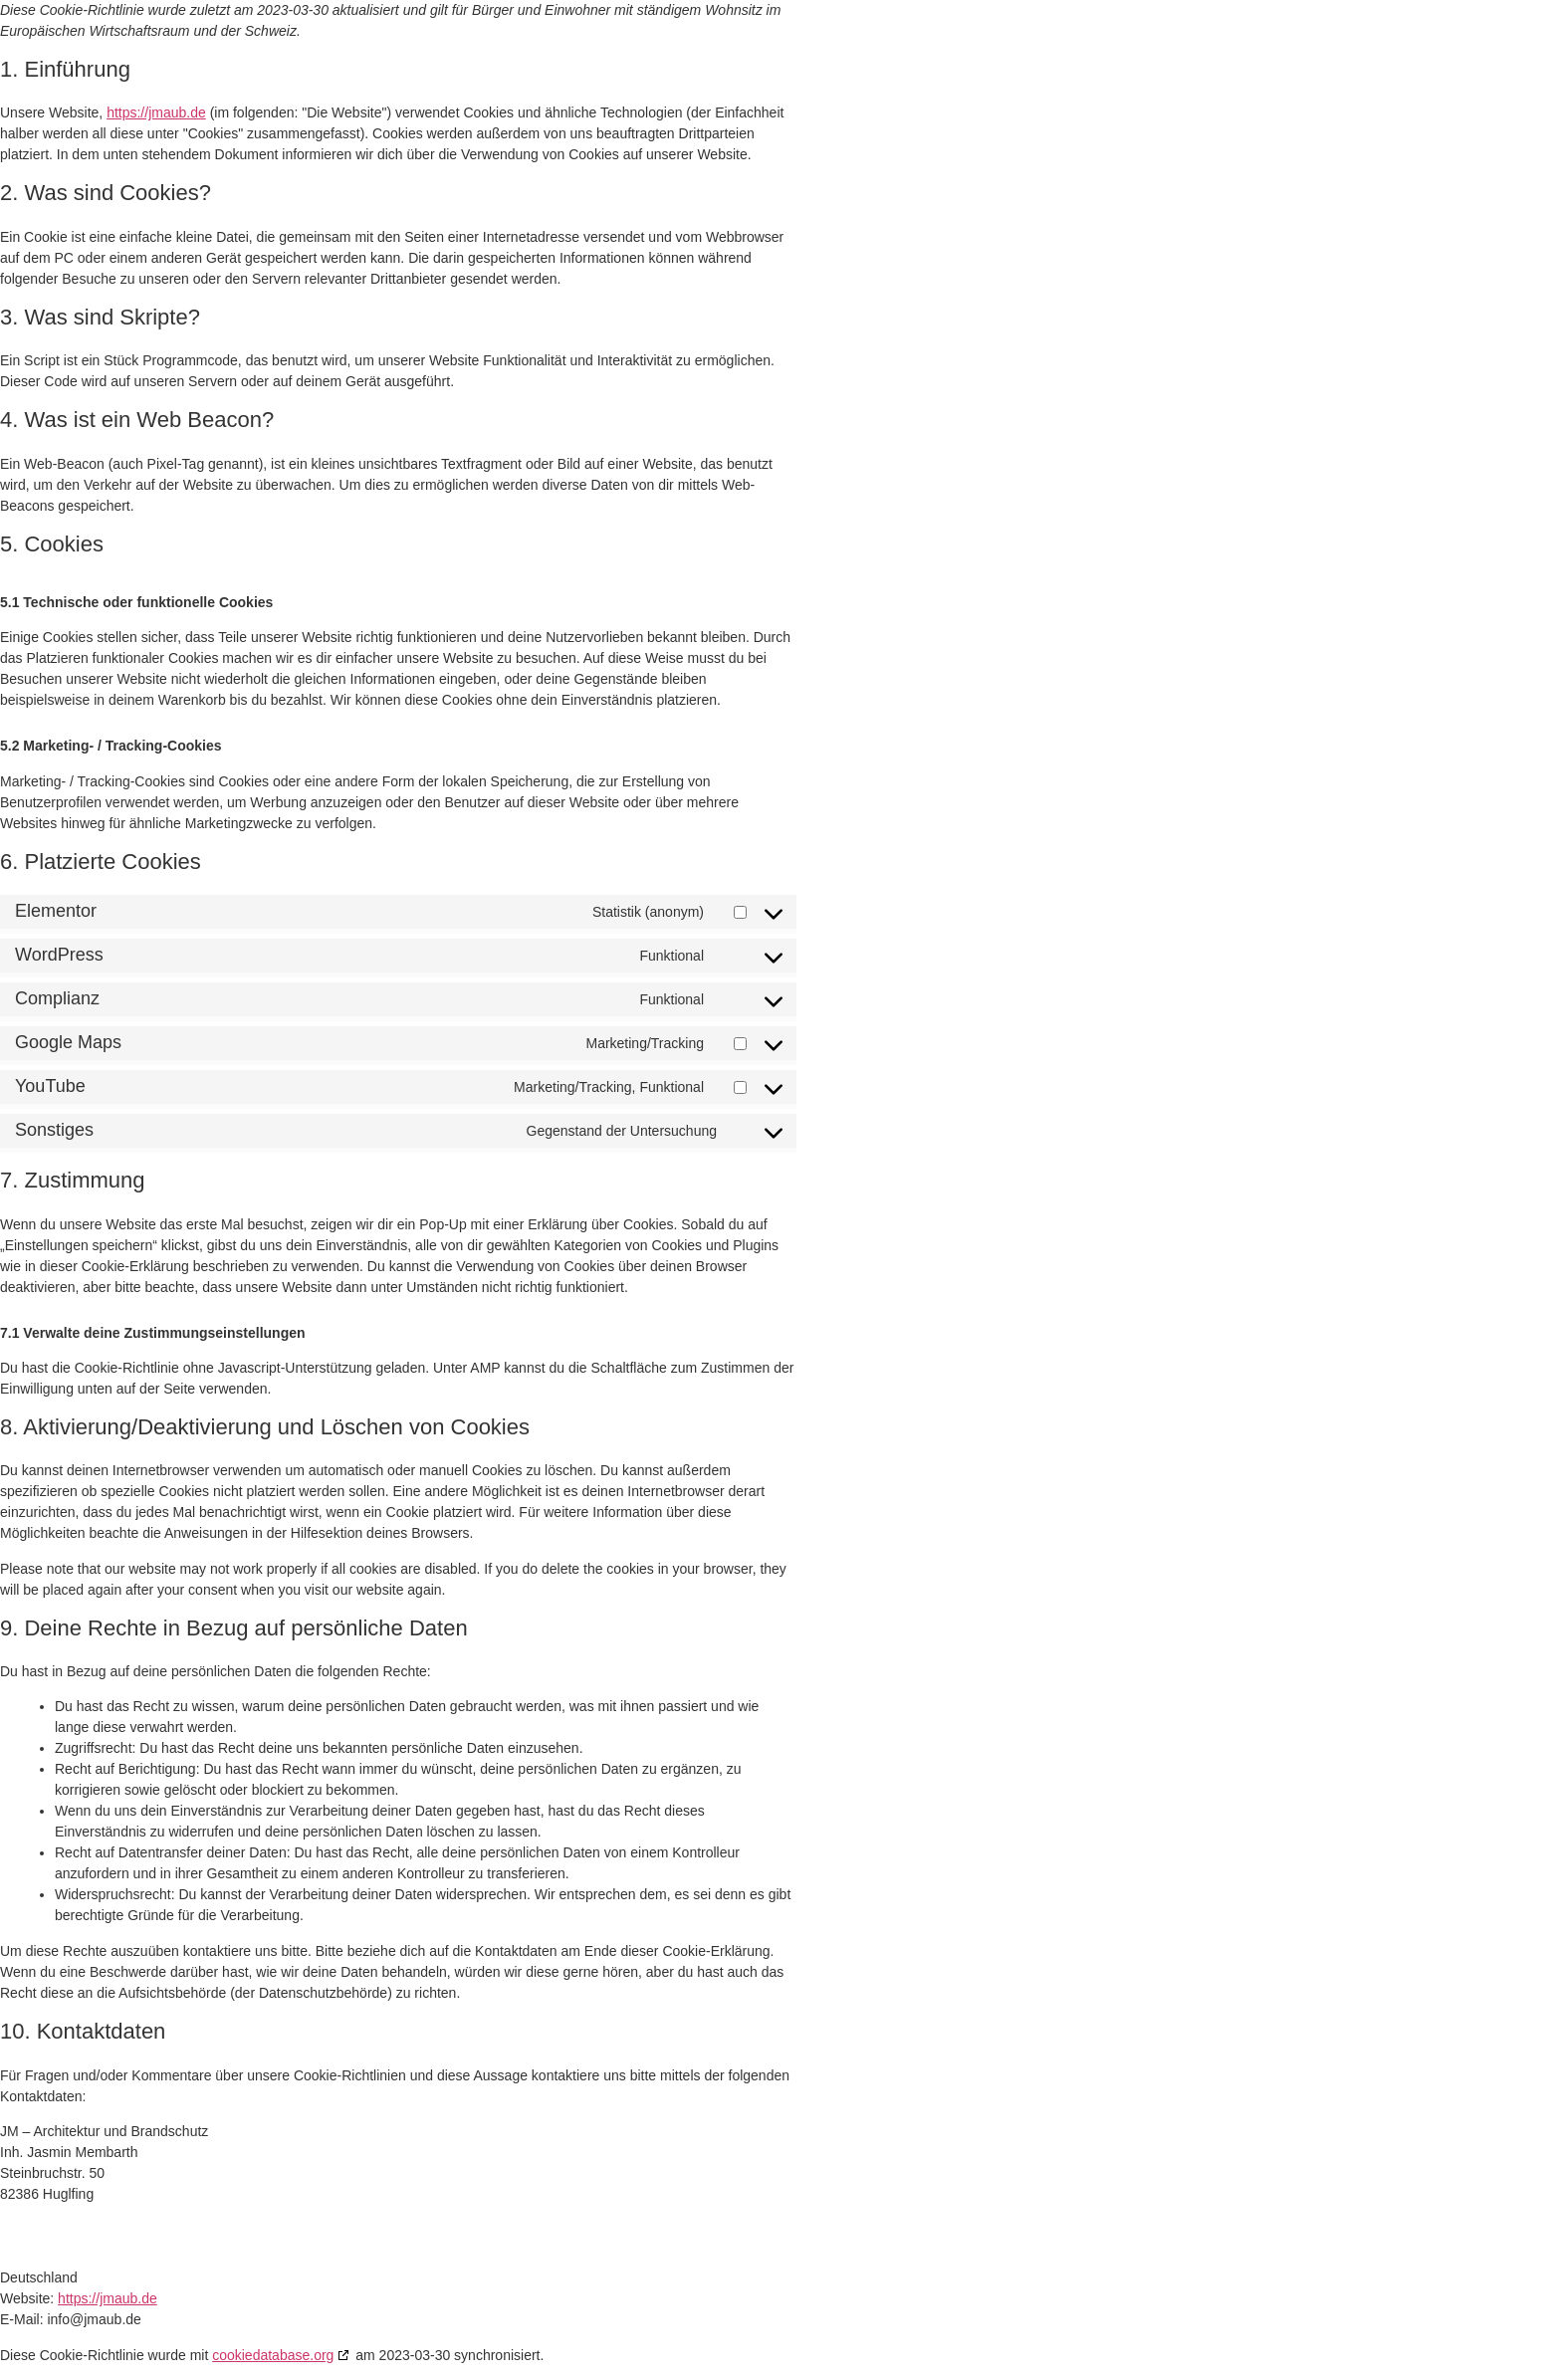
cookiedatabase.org (273, 2355)
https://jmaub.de (156, 112)
